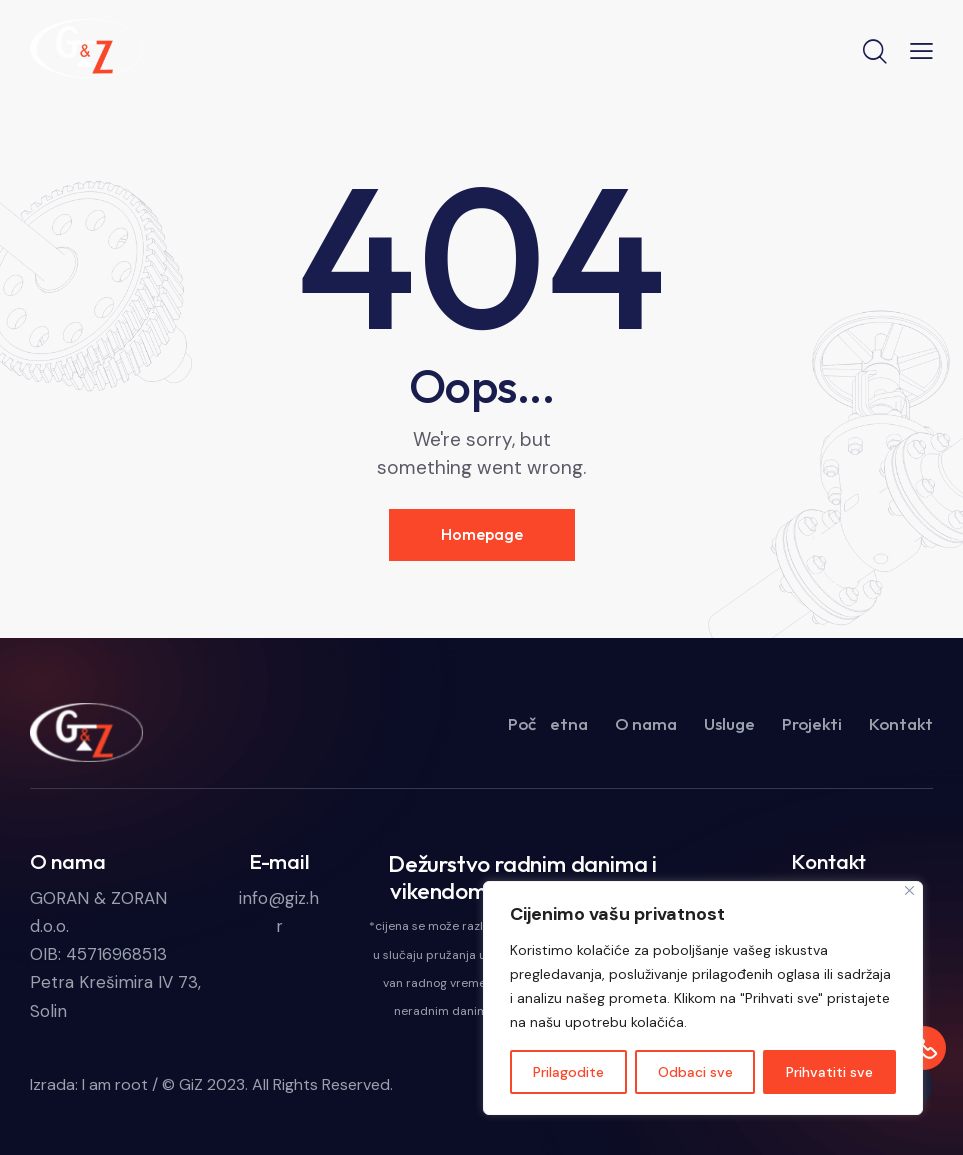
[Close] (909, 890)
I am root (115, 1084)
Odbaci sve (695, 1072)
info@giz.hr (279, 912)
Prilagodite (568, 1072)
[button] (921, 50)
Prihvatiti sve (829, 1072)
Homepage (482, 534)
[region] (703, 998)
